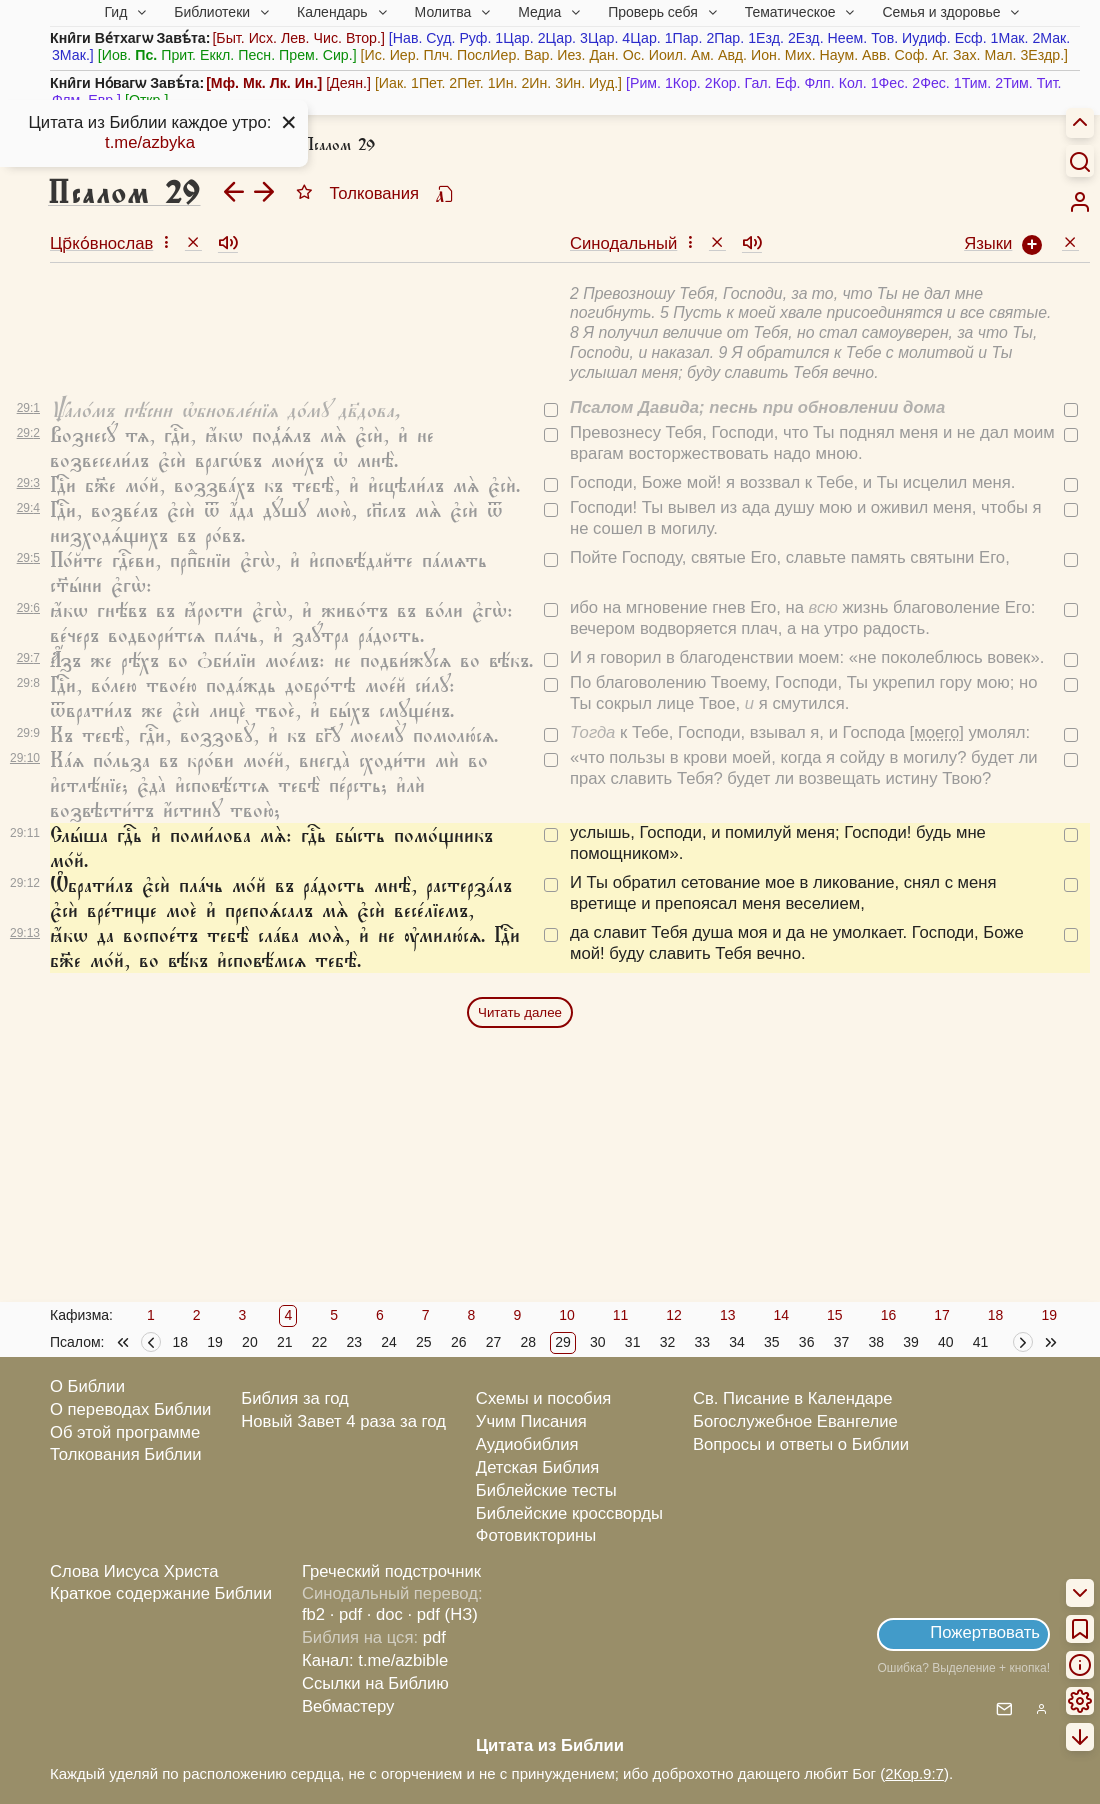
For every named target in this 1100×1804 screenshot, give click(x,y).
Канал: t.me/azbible (375, 1660)
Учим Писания (531, 1421)
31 (633, 1342)
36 (807, 1342)
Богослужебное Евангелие (795, 1421)
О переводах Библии (130, 1409)
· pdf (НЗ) (443, 1614)
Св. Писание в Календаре (793, 1398)
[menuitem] (1080, 202)
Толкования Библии (126, 1454)
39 (911, 1342)
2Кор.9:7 (914, 1773)
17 (942, 1315)
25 (424, 1342)
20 (250, 1342)
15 (835, 1315)
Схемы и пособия (543, 1398)
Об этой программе (125, 1432)
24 (389, 1342)
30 (598, 1342)
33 (702, 1342)
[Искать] (1080, 161)
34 (737, 1342)
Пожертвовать (985, 1632)
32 (668, 1342)
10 (567, 1315)
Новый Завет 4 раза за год (343, 1421)
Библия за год (295, 1398)
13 (728, 1315)
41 (981, 1342)
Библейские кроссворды (569, 1513)
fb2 (313, 1614)
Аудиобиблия (527, 1444)
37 (842, 1342)
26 (459, 1342)
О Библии (87, 1386)
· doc (385, 1614)
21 (285, 1342)
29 (563, 1342)
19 (1049, 1315)
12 (674, 1315)
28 (528, 1342)
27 (494, 1342)
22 (320, 1342)
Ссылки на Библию (375, 1683)
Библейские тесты (546, 1490)
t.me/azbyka (150, 142)
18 (996, 1315)
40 (946, 1342)
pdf (434, 1637)
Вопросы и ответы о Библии (801, 1444)
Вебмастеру (348, 1706)
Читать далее (520, 1012)
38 (876, 1342)
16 (889, 1315)
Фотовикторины (536, 1535)
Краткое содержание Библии (161, 1593)
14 (781, 1315)
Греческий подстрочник (391, 1571)
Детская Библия (537, 1467)
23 (354, 1342)
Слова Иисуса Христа (134, 1571)
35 (772, 1342)
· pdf (346, 1614)
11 (621, 1315)
